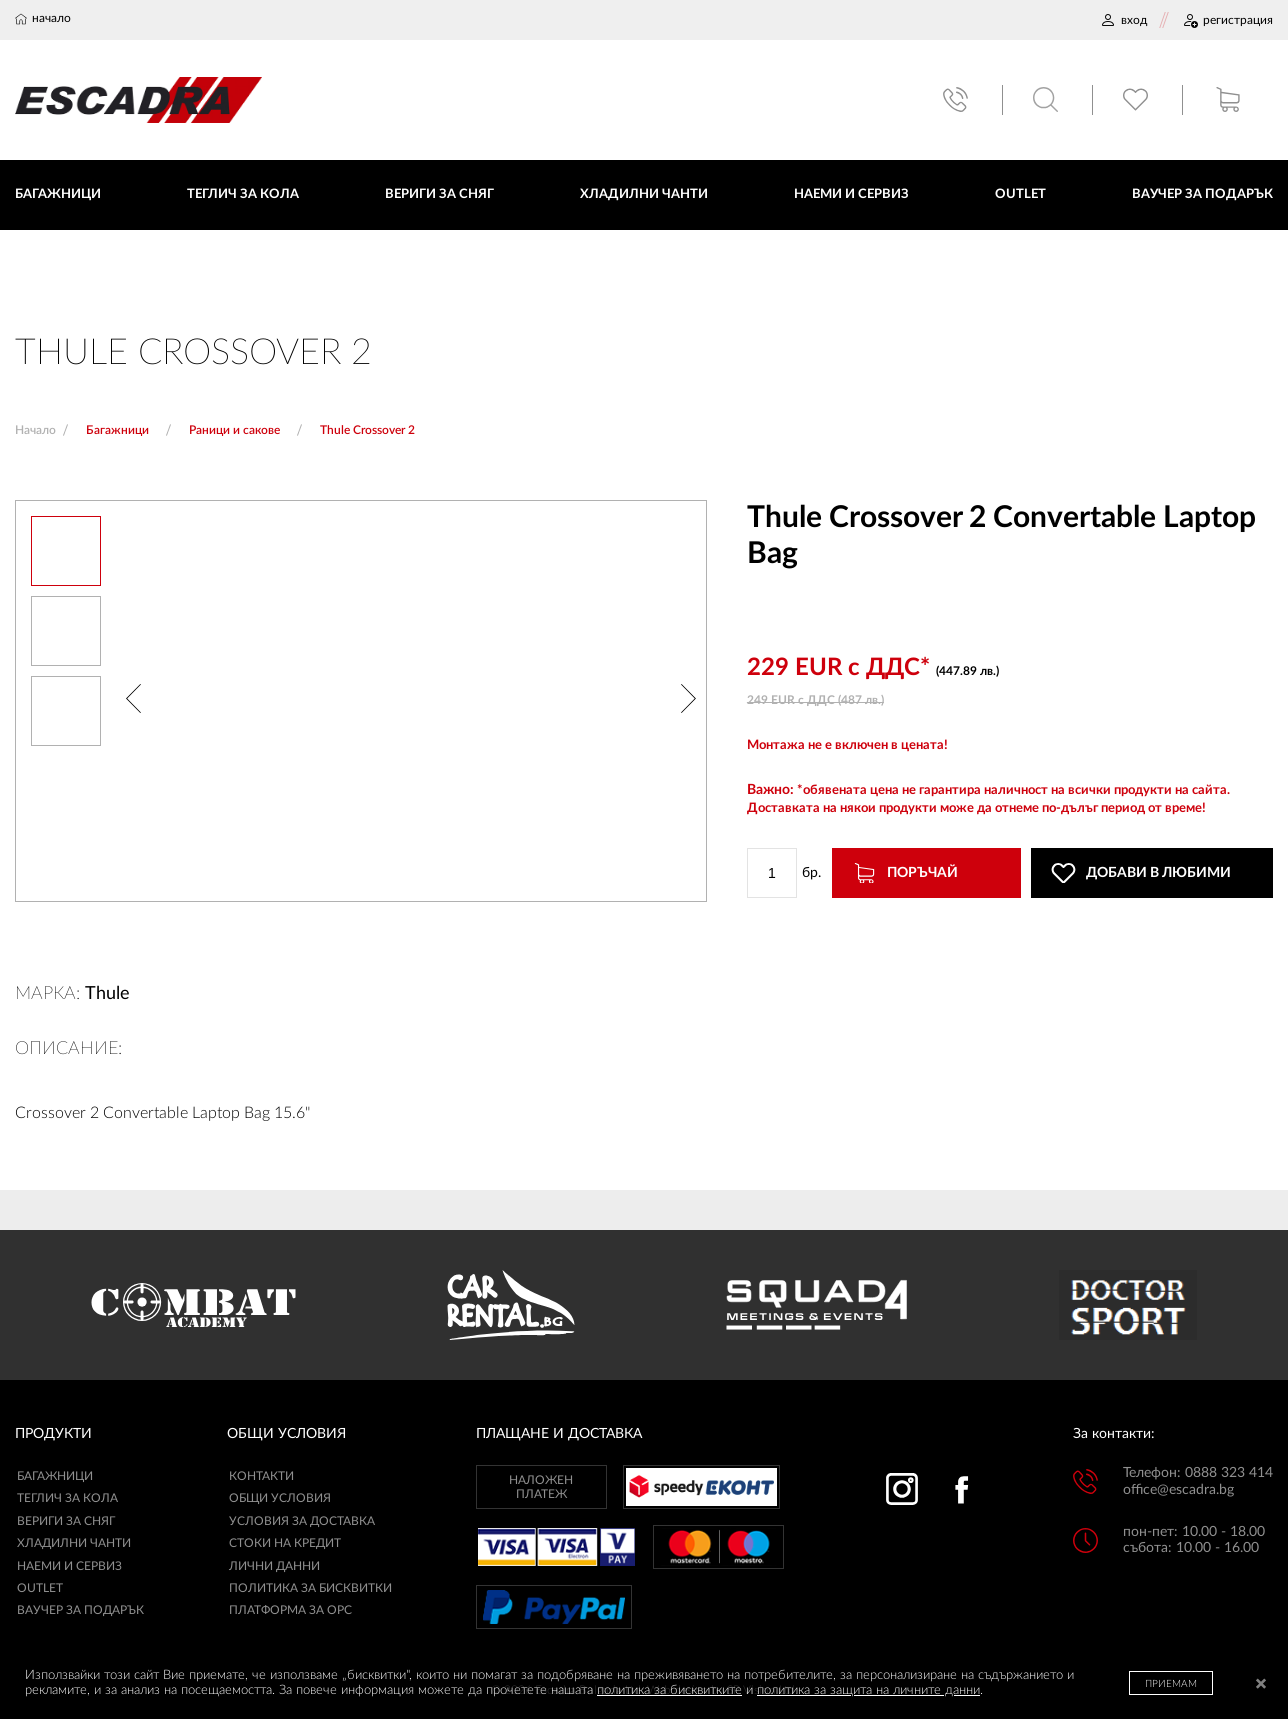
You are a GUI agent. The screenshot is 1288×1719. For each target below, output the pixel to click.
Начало (35, 430)
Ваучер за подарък (80, 1611)
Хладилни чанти (74, 1544)
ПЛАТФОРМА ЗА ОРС (290, 1611)
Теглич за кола (67, 1499)
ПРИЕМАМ (1171, 1684)
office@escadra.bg (1178, 1490)
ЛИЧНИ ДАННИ (274, 1566)
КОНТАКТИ (261, 1477)
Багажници (55, 1477)
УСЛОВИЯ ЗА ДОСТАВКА (302, 1521)
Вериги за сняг (66, 1521)
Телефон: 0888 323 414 (1198, 1474)
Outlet (40, 1589)
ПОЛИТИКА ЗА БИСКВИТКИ (310, 1589)
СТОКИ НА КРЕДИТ (285, 1544)
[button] (133, 701)
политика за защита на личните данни (868, 1690)
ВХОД (1123, 20)
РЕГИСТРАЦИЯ (1227, 20)
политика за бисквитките (669, 1690)
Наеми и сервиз (69, 1566)
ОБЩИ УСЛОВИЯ (280, 1499)
